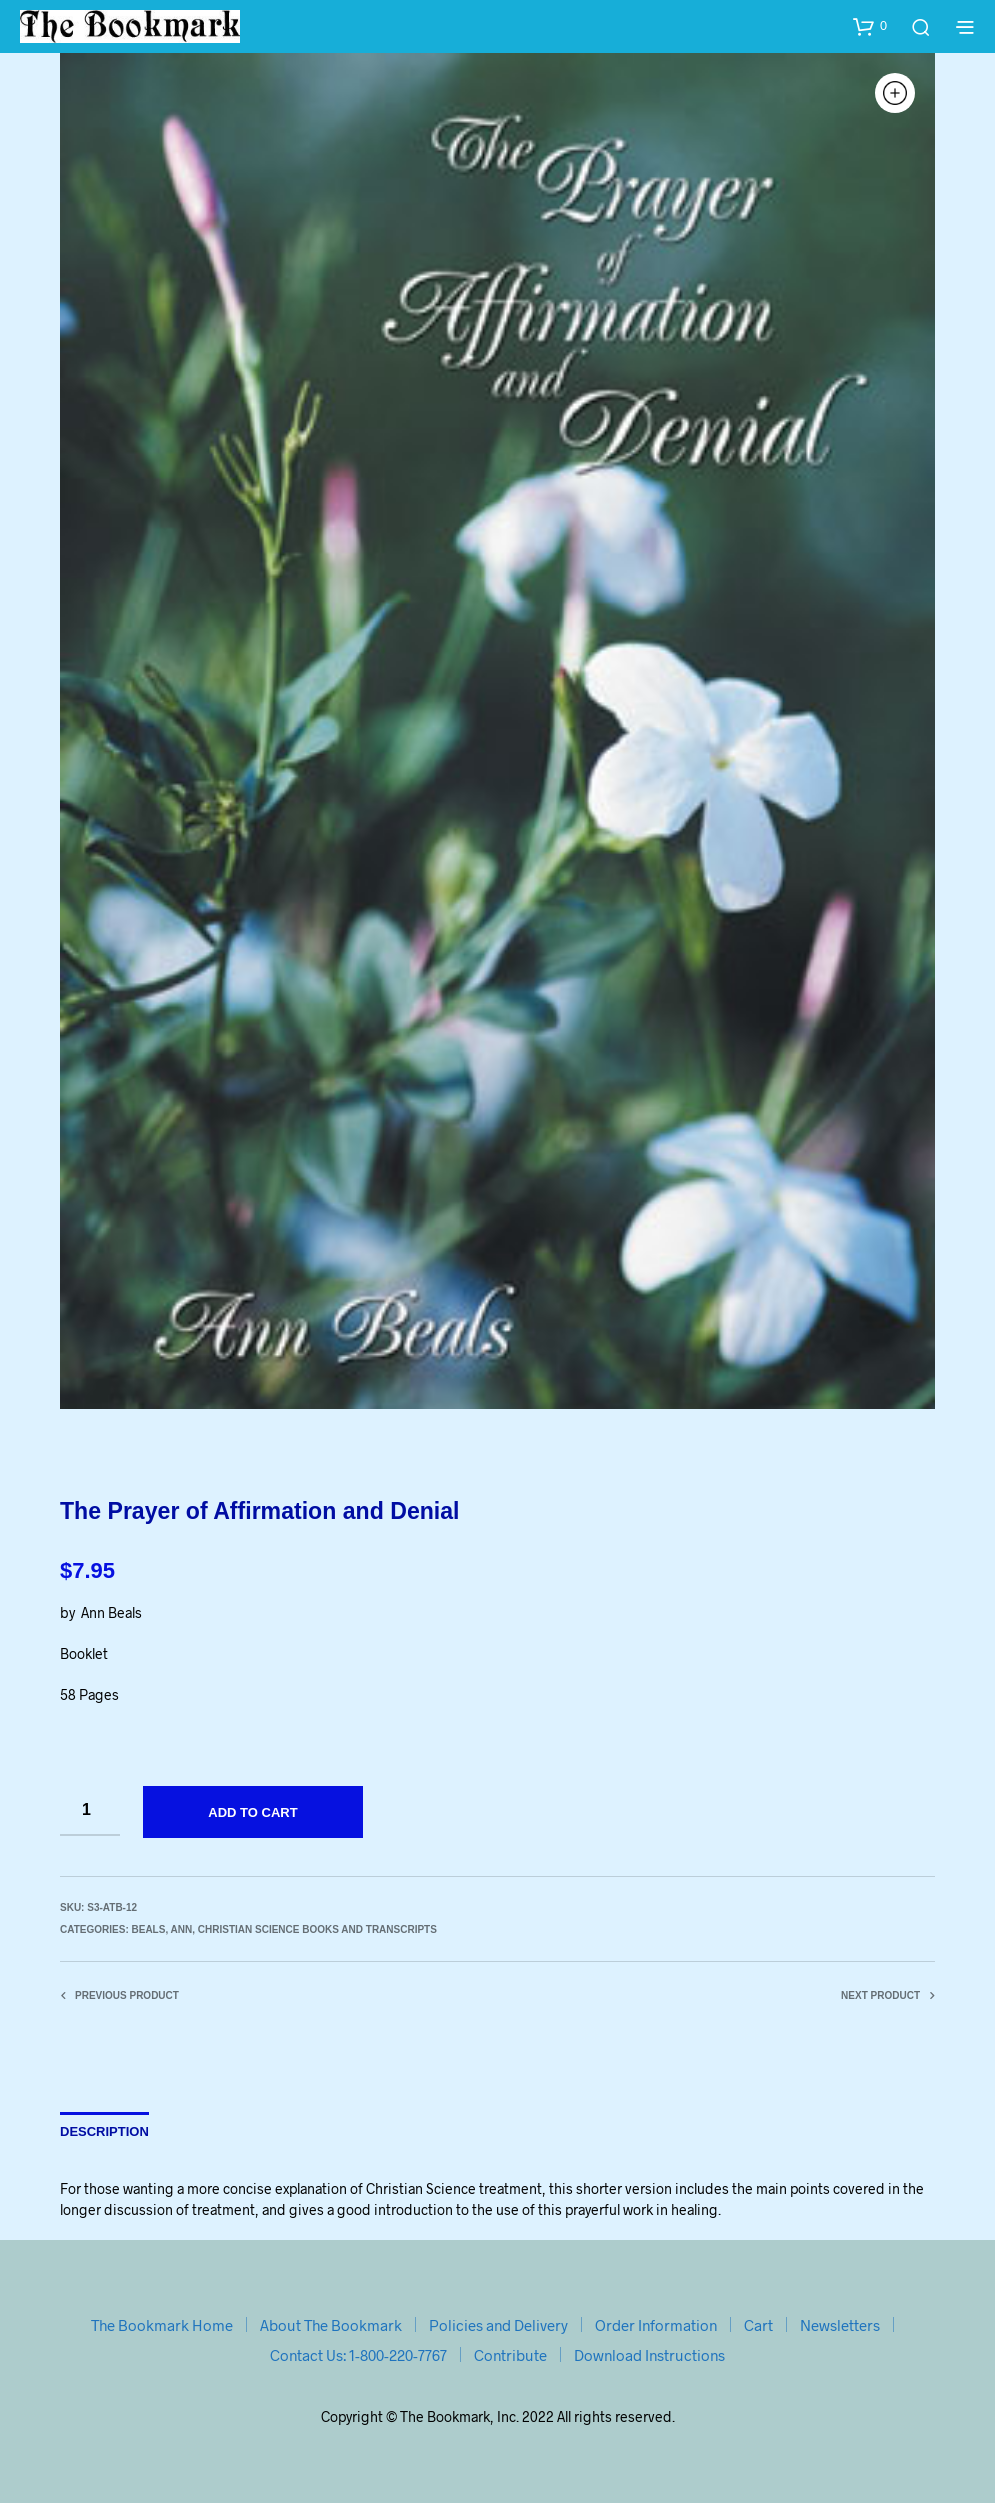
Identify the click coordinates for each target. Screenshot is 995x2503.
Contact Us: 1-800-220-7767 (358, 2355)
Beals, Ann (161, 1929)
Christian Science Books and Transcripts (317, 1929)
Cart (758, 2325)
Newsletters (840, 2325)
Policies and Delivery (498, 2325)
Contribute (510, 2355)
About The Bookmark (331, 2325)
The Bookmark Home (162, 2325)
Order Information (656, 2325)
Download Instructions (649, 2355)
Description (104, 2131)
